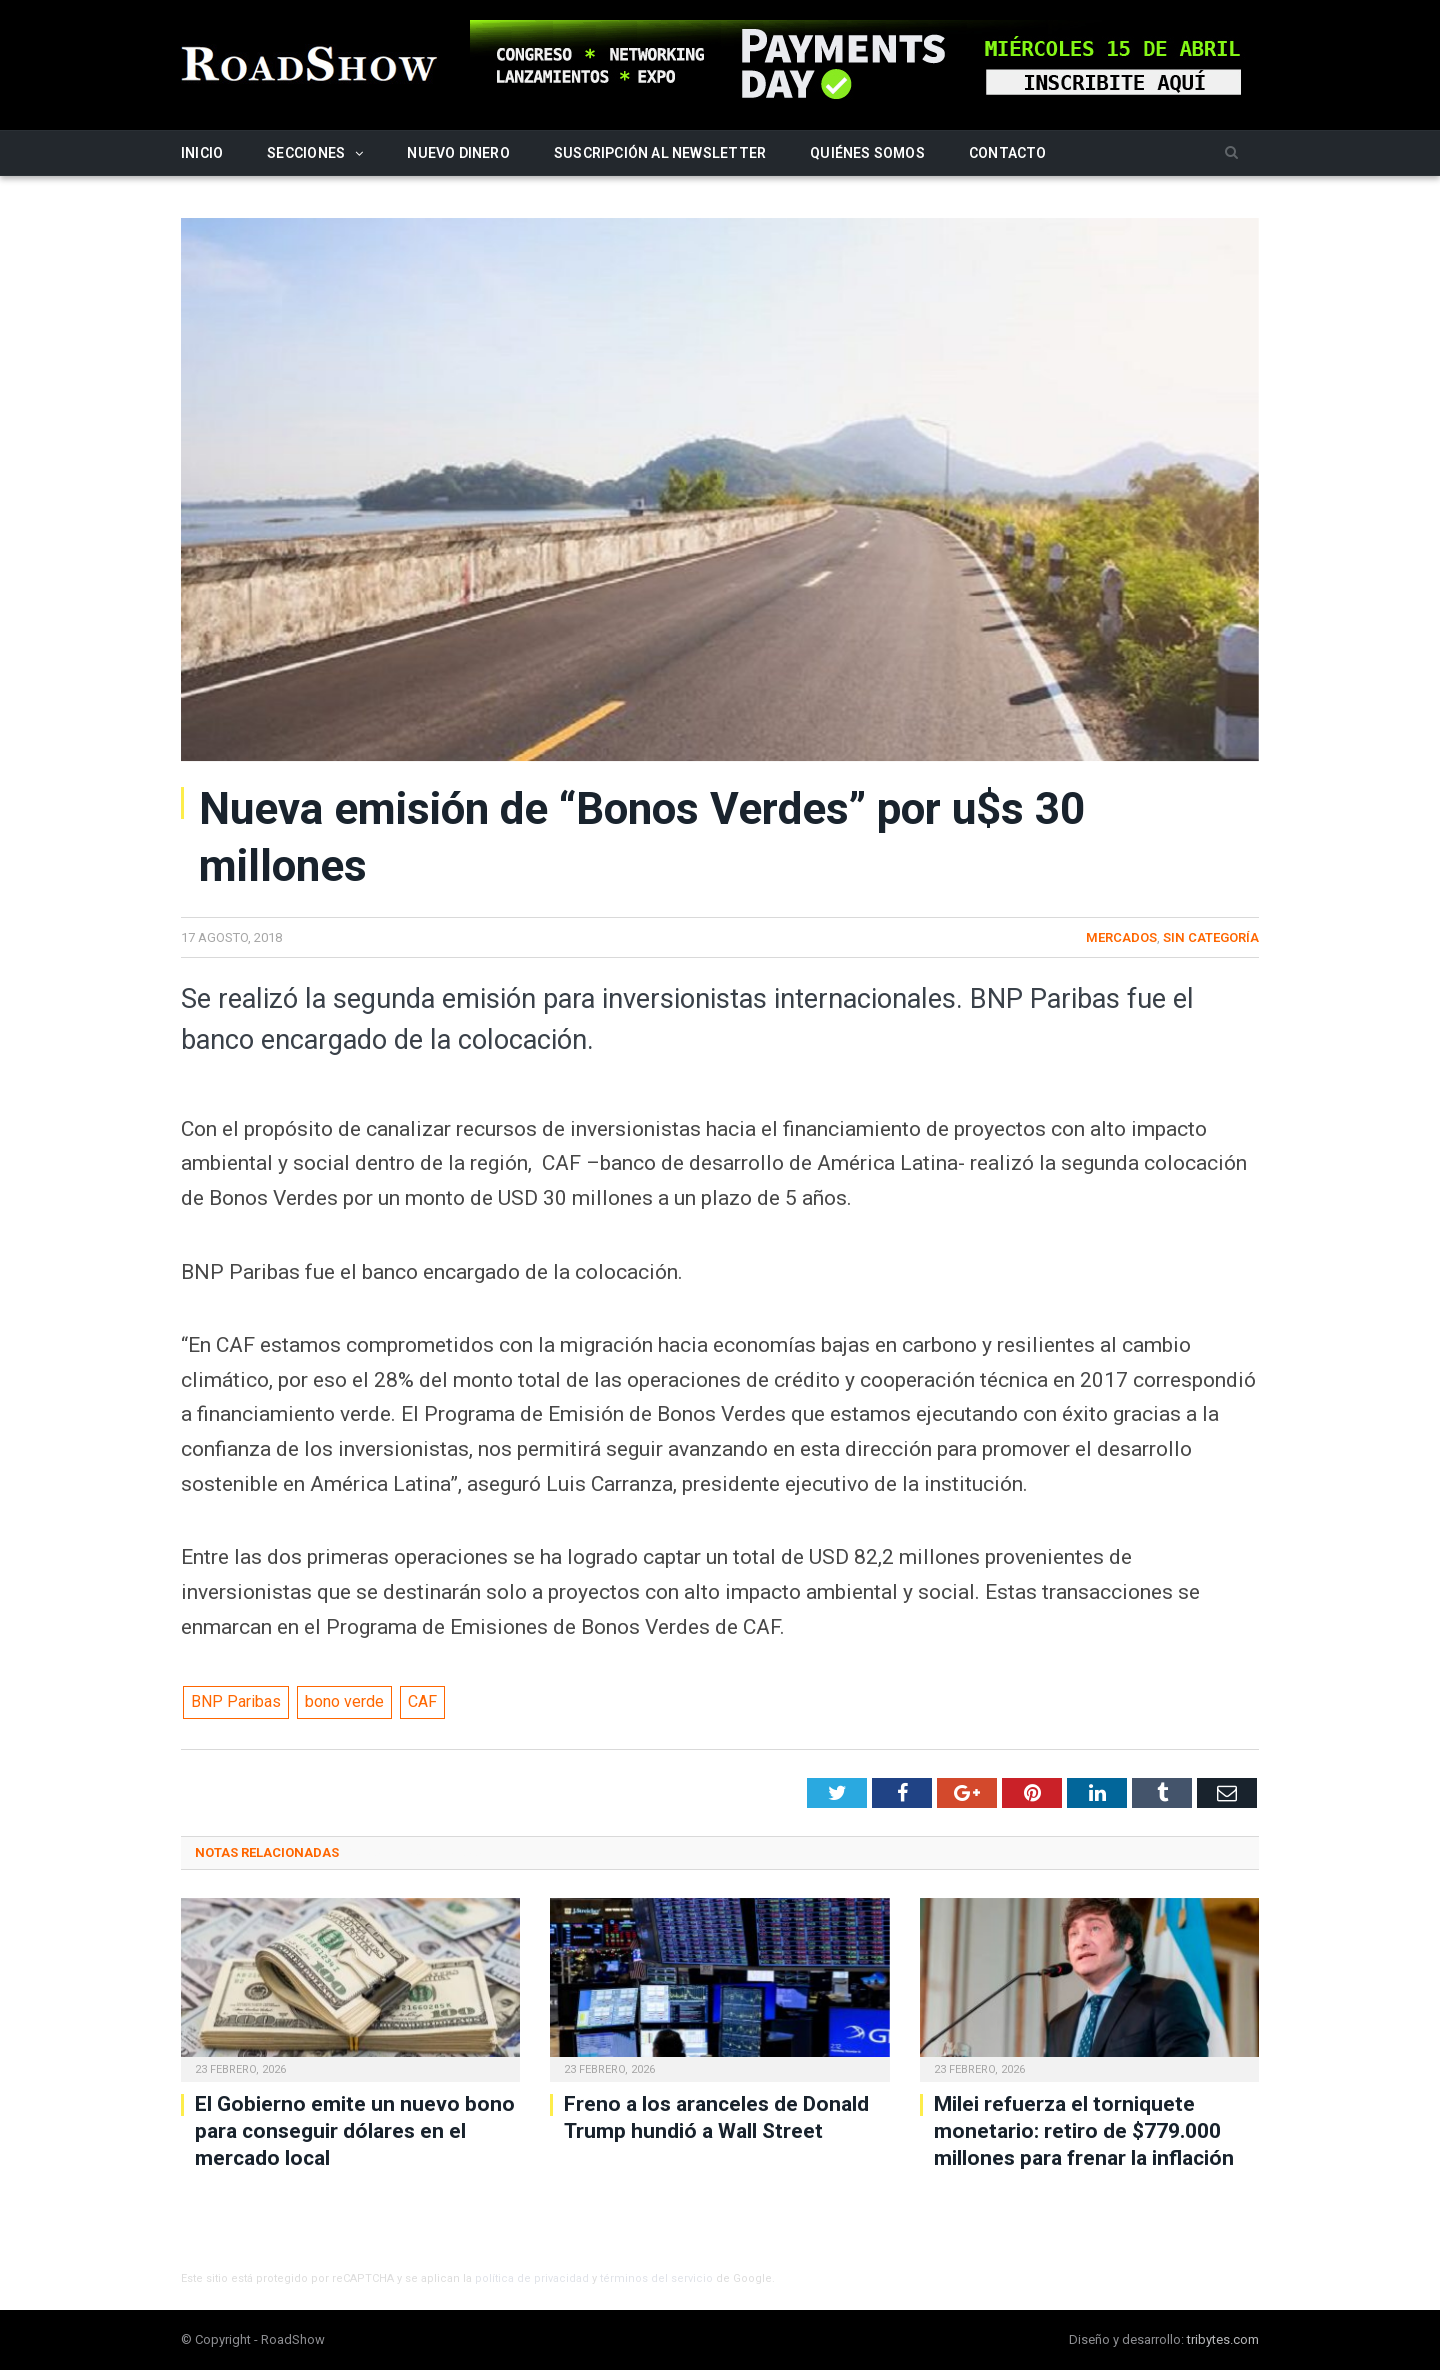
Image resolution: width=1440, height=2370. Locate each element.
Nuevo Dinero (458, 153)
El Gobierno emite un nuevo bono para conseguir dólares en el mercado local (355, 2131)
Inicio (202, 153)
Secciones (306, 153)
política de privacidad (532, 2278)
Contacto (1008, 153)
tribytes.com (1223, 2339)
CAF (422, 1701)
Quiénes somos (867, 153)
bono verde (344, 1701)
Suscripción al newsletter (660, 153)
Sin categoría (1211, 937)
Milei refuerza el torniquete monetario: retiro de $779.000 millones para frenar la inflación (1084, 2131)
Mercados (1121, 937)
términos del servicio (656, 2278)
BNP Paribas (236, 1701)
